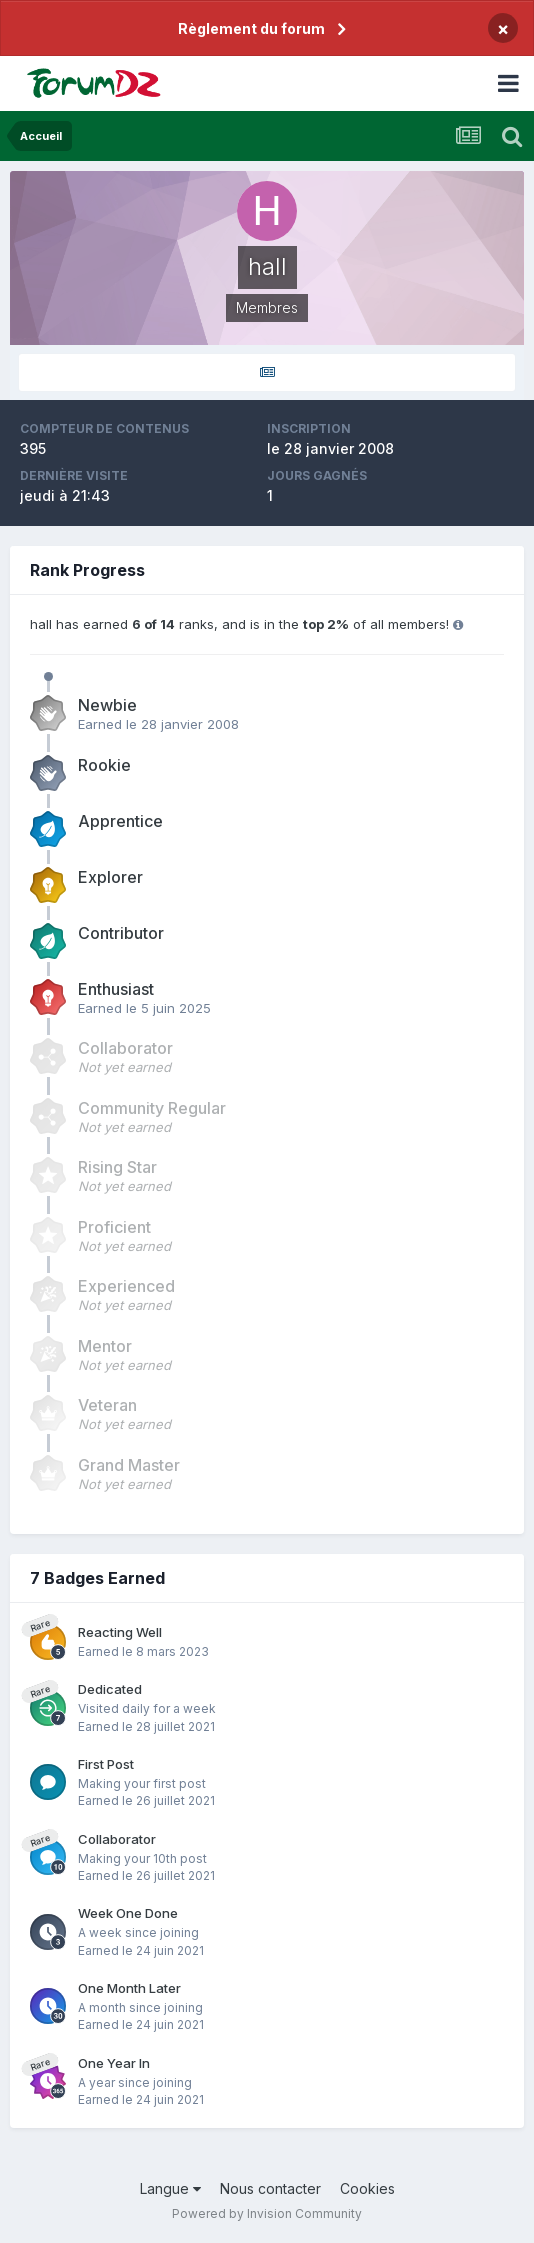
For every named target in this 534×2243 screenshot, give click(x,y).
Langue (170, 2188)
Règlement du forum (251, 28)
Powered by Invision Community (267, 2213)
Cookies (367, 2188)
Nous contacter (270, 2188)
